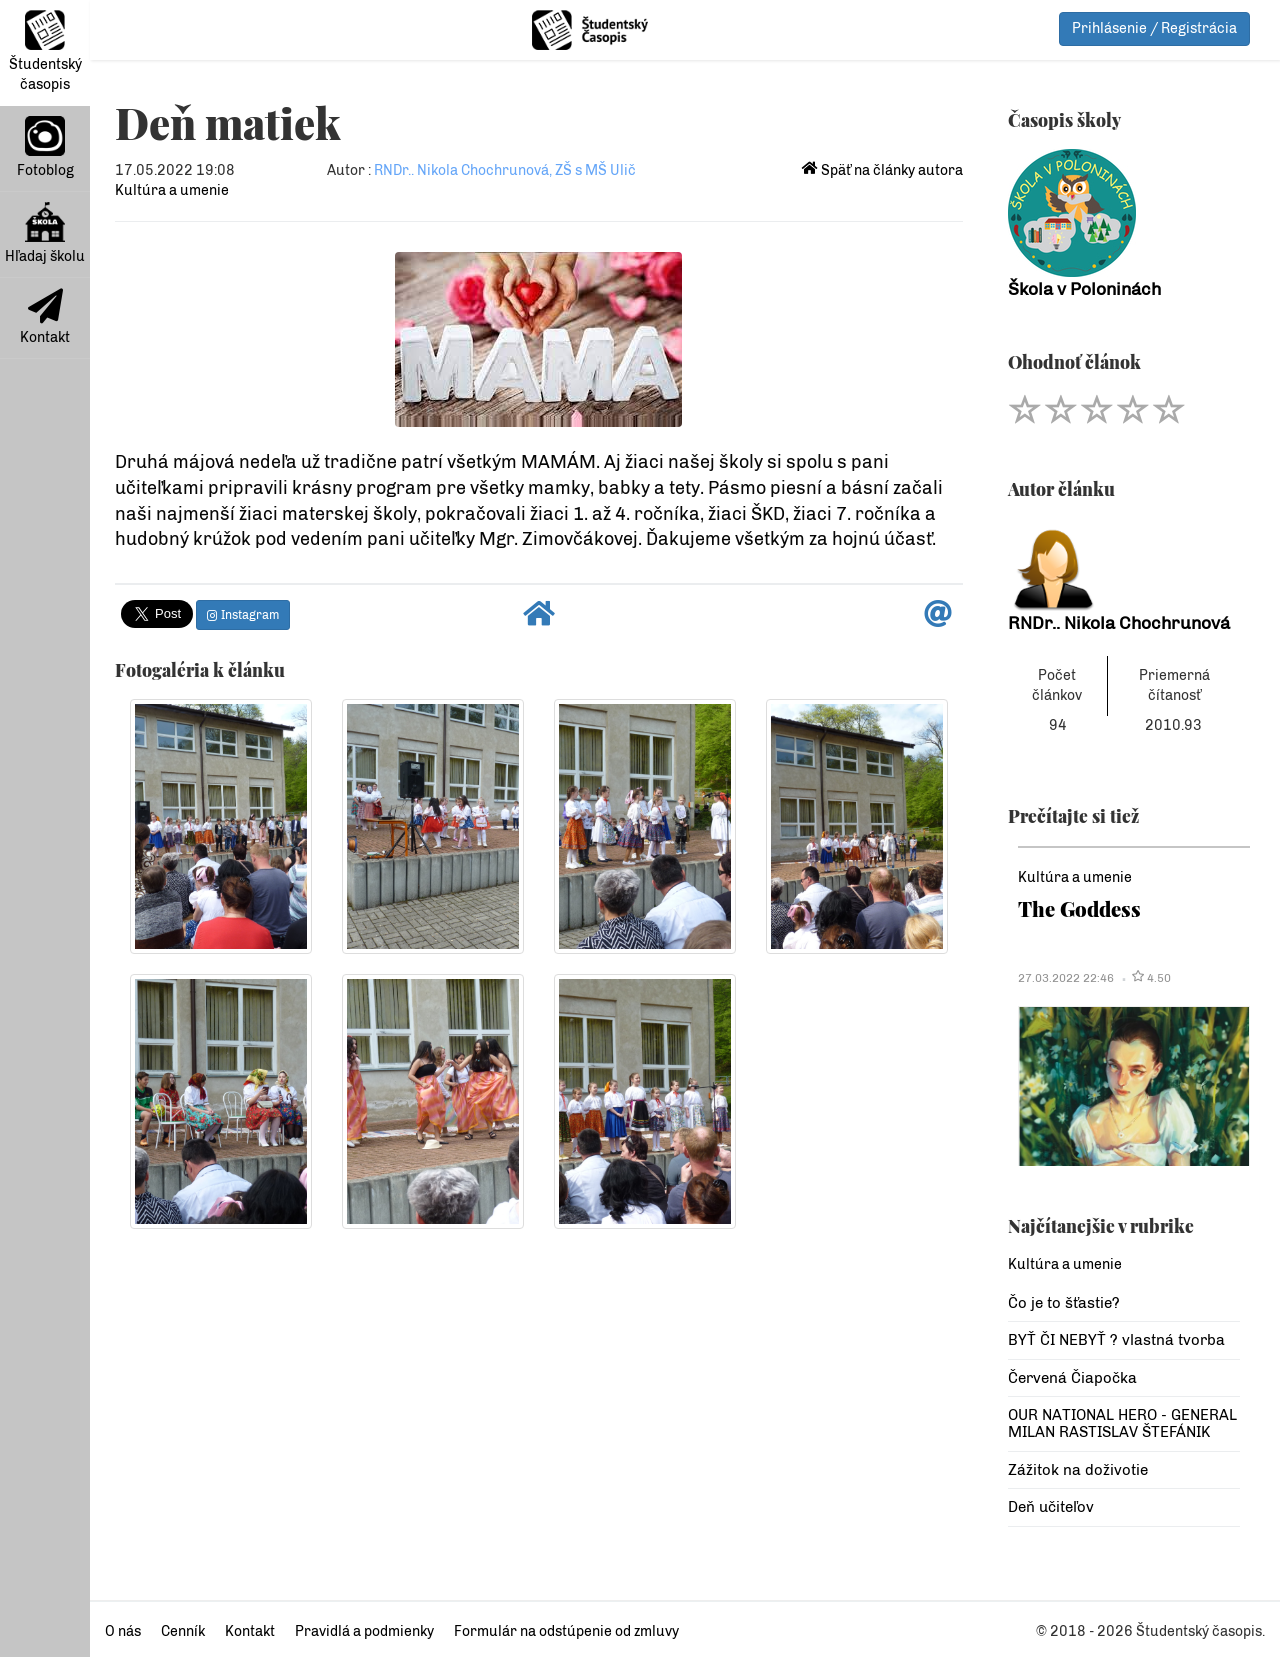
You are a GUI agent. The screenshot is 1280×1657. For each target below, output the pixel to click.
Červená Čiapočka (1072, 1378)
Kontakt (45, 317)
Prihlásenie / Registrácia (1154, 28)
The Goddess (1079, 908)
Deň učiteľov (1051, 1507)
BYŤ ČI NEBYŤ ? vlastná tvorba (1116, 1340)
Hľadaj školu (45, 233)
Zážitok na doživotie (1078, 1470)
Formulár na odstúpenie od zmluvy (566, 1631)
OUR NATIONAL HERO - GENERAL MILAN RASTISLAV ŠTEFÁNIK (1122, 1423)
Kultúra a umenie (172, 190)
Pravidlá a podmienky (364, 1631)
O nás (123, 1631)
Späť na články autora (882, 170)
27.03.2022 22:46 (1066, 978)
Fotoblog (45, 147)
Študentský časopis (45, 51)
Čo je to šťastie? (1064, 1303)
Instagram (243, 615)
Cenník (183, 1631)
